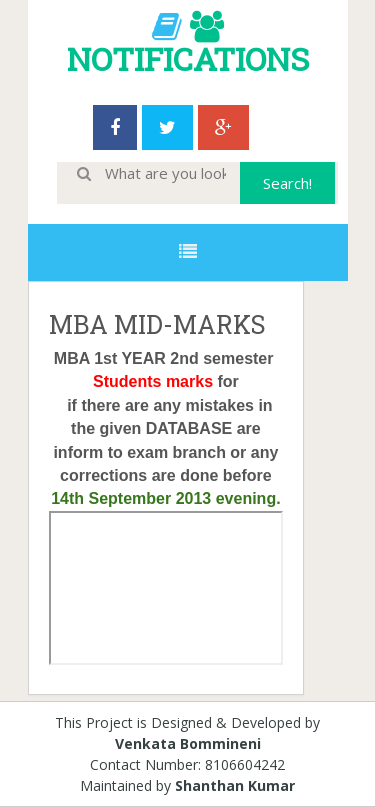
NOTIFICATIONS (188, 58)
